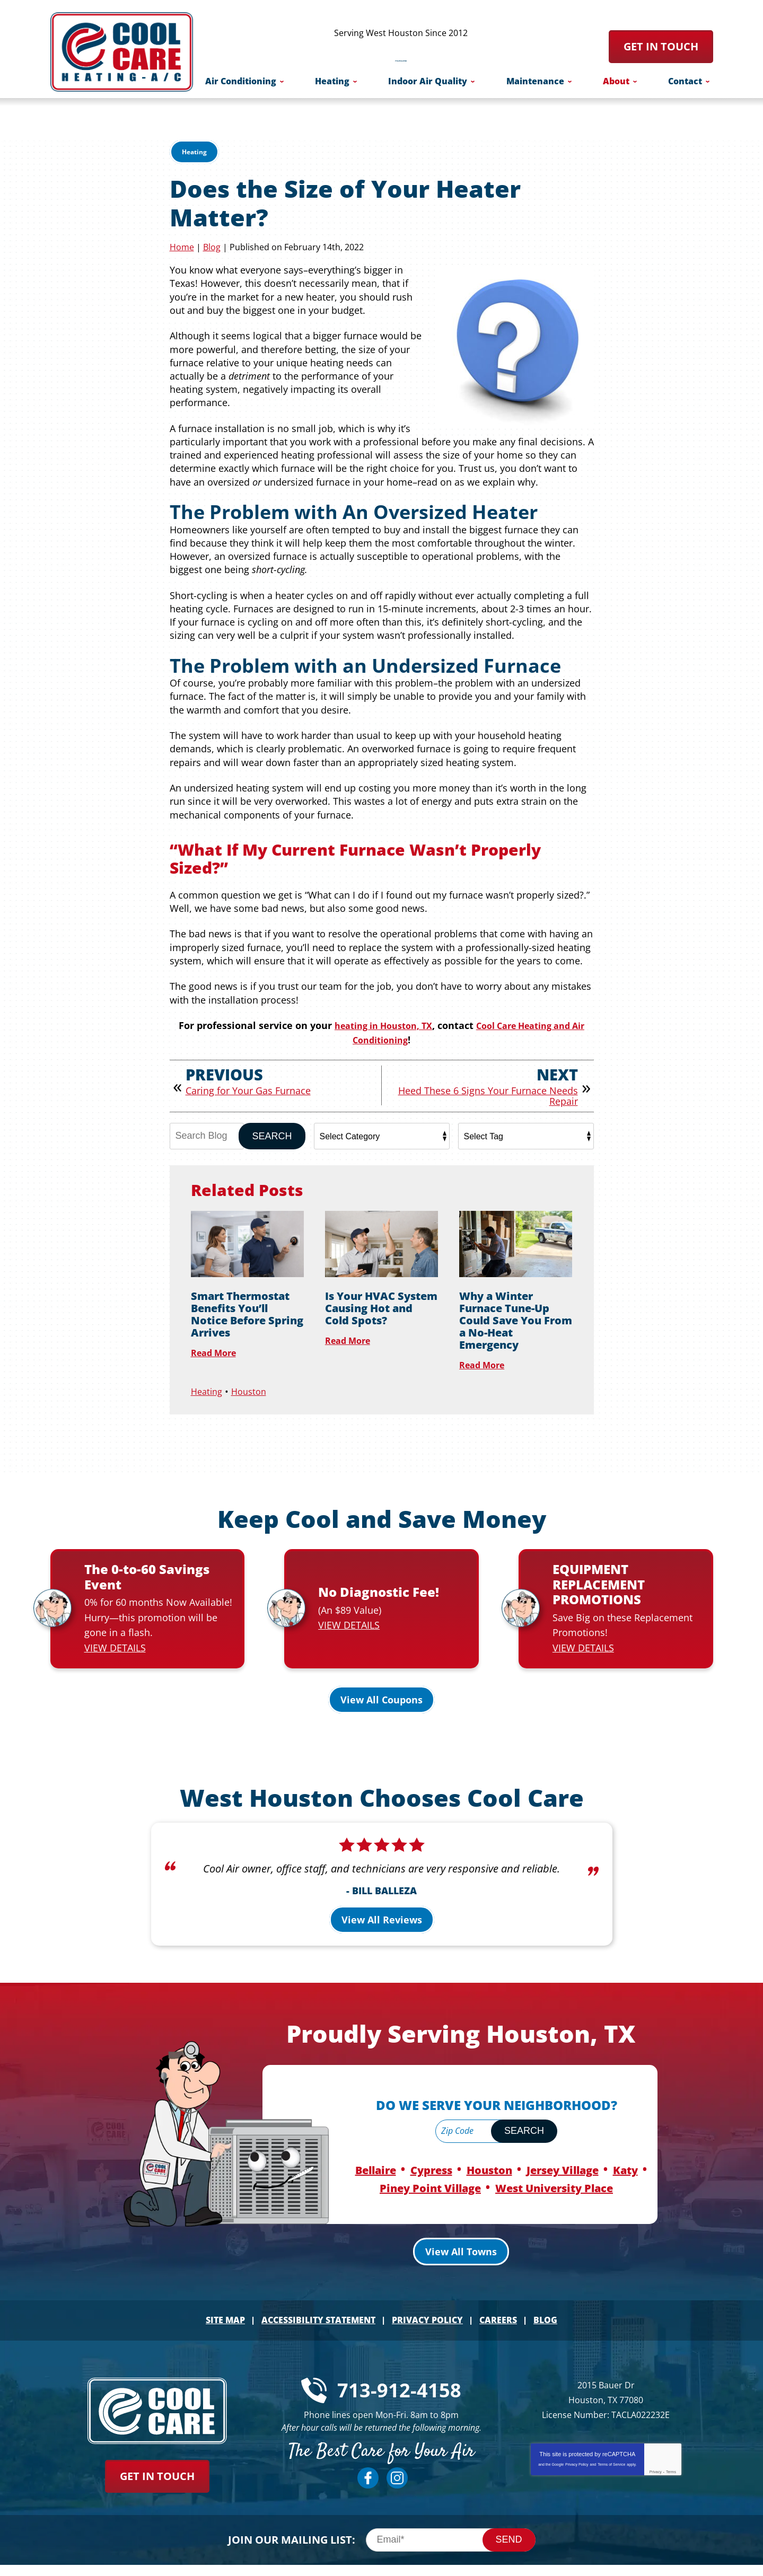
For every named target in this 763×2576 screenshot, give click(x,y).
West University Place (554, 2171)
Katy (625, 2155)
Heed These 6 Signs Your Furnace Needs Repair (488, 1094)
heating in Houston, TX (384, 1025)
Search (272, 1134)
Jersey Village (563, 2155)
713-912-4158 (401, 52)
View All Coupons (381, 1686)
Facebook (368, 2458)
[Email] (451, 2521)
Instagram (397, 2458)
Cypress (431, 2155)
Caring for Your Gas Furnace (248, 1089)
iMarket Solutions (542, 2562)
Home (182, 247)
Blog (212, 247)
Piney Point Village (430, 2171)
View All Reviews (381, 1906)
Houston (253, 1389)
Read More (216, 1350)
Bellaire (375, 2155)
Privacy (656, 2453)
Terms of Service (611, 2445)
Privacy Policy (577, 2445)
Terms (671, 2453)
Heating (194, 151)
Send (509, 2520)
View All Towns (461, 2234)
